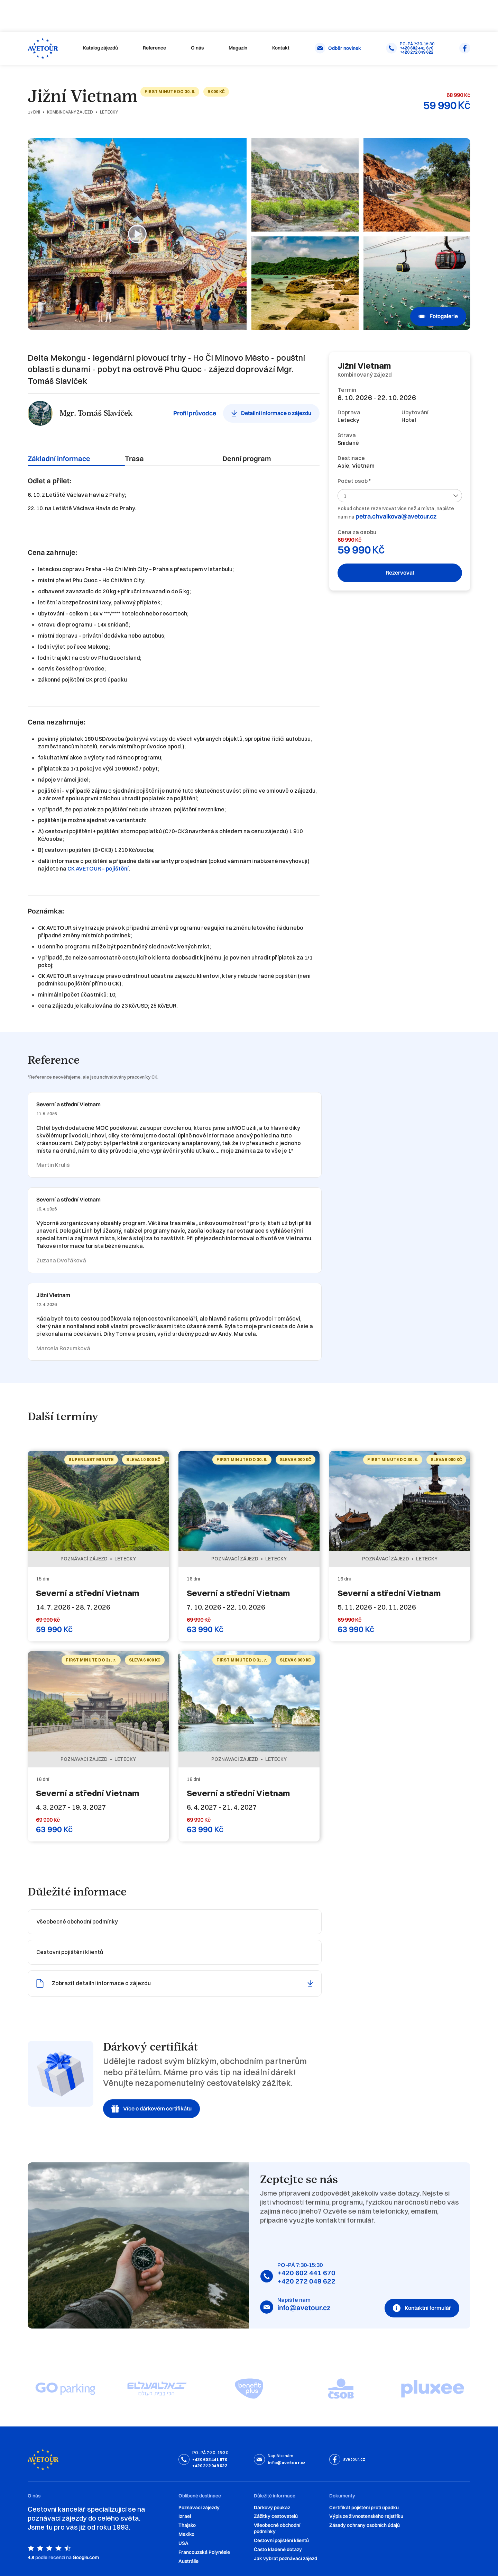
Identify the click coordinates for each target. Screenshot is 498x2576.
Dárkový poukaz (272, 2508)
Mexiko (186, 2534)
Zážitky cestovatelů (276, 2516)
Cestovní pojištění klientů (281, 2540)
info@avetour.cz (303, 2307)
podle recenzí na (53, 2557)
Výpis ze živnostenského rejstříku (366, 2516)
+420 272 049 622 (306, 2281)
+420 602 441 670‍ (306, 2272)
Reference (154, 48)
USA (183, 2543)
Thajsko (187, 2525)
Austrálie (188, 2561)
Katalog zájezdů (100, 48)
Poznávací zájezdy (199, 2508)
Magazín (238, 48)
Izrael (184, 2516)
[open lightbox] (137, 234)
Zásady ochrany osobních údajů (364, 2525)
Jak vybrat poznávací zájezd (285, 2558)
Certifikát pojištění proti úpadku (364, 2508)
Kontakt (280, 48)
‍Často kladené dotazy (278, 2549)
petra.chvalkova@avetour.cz (396, 516)
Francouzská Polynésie (204, 2552)
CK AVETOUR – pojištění (98, 868)
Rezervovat (400, 572)
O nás (197, 48)
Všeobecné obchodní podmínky (277, 2528)
